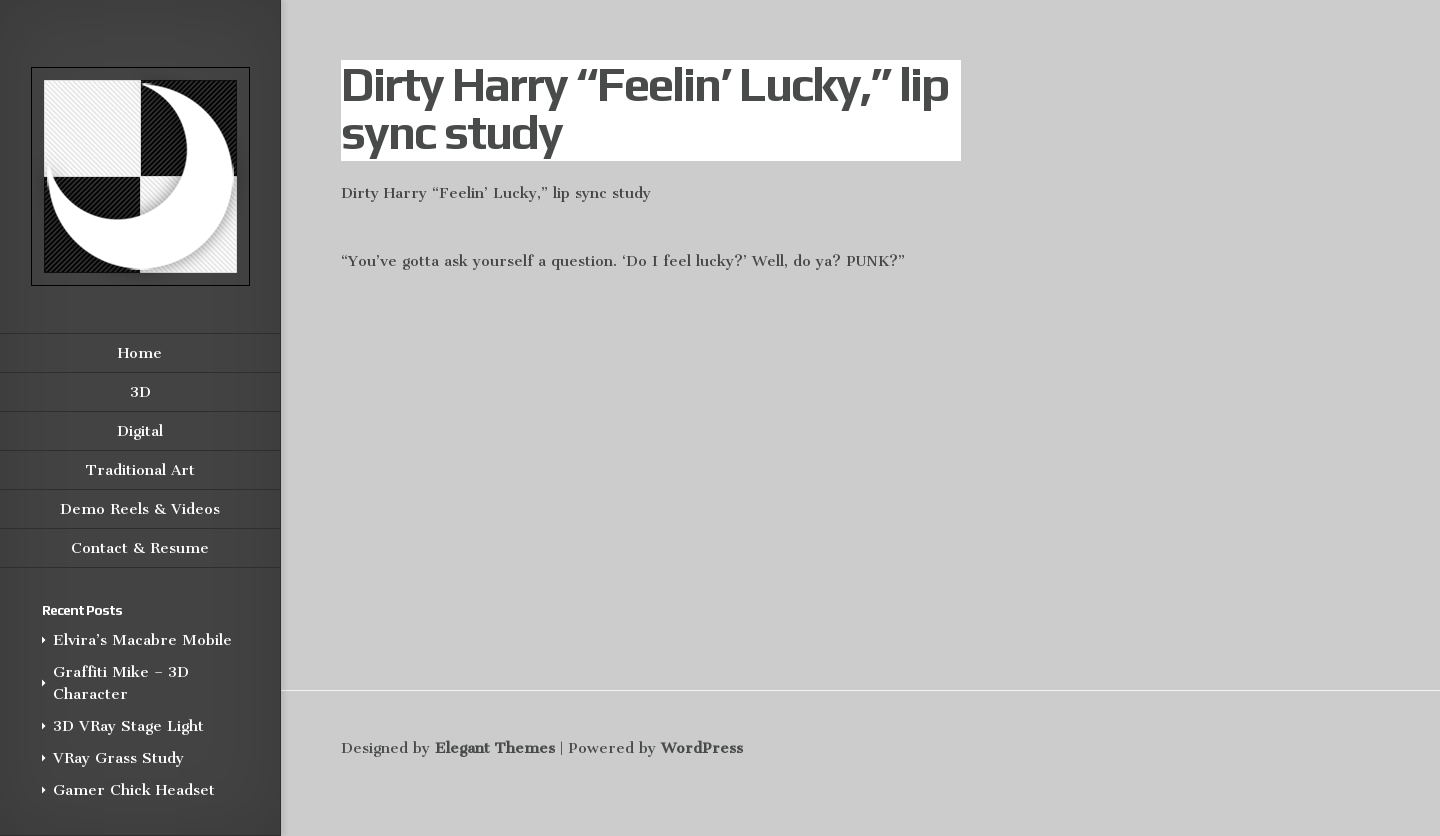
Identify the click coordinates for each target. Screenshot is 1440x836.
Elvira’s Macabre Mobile (142, 640)
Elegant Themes (495, 748)
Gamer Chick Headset (134, 790)
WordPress (702, 748)
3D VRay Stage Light (128, 726)
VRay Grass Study (118, 758)
